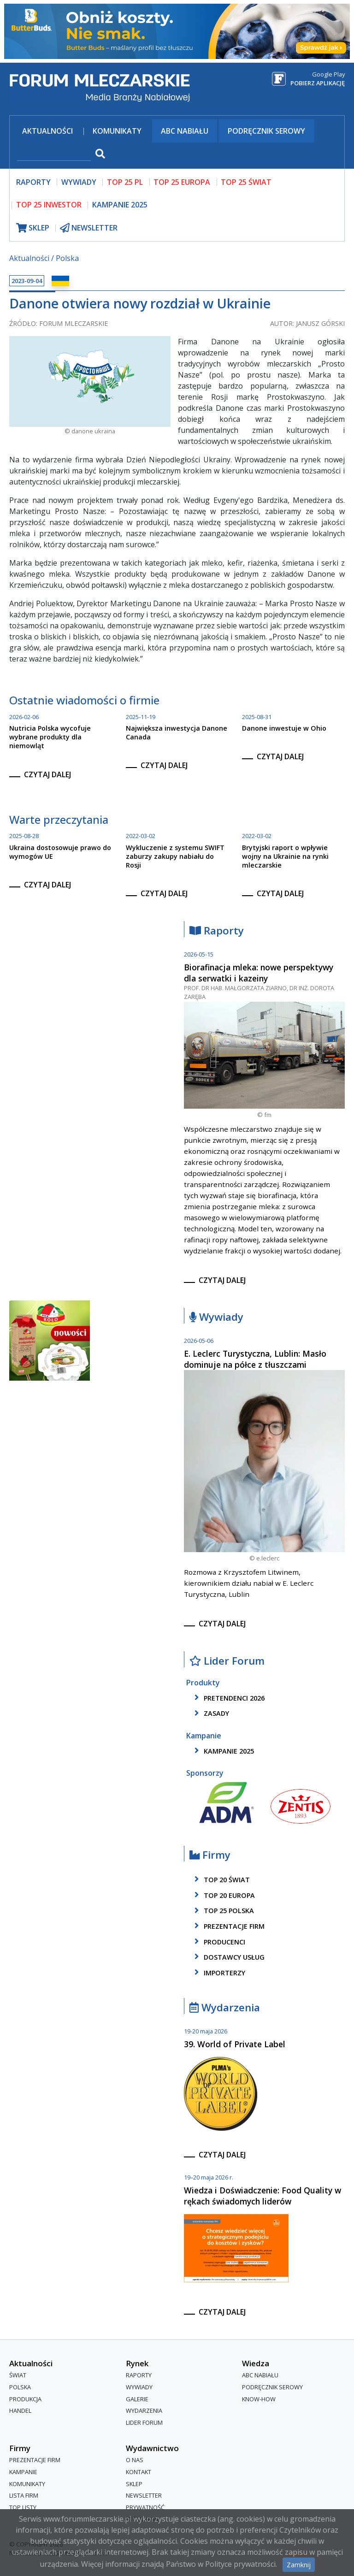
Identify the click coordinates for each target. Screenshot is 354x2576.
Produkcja (25, 2399)
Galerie (137, 2399)
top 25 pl (125, 182)
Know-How (259, 2399)
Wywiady (216, 1317)
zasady (210, 1713)
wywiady (78, 182)
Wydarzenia (224, 2008)
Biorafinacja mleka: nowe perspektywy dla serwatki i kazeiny (258, 973)
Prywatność (145, 2507)
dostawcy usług (228, 1957)
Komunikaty (117, 131)
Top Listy (22, 2507)
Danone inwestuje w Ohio (284, 728)
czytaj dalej (47, 774)
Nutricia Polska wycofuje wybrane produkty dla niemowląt (50, 737)
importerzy (218, 1972)
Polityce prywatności (240, 2564)
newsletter (89, 228)
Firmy (209, 1855)
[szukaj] (54, 154)
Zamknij (299, 2564)
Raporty (216, 931)
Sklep (134, 2484)
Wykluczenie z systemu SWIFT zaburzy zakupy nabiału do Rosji (175, 856)
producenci (218, 1941)
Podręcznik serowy (266, 131)
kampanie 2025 (222, 1750)
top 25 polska (222, 1910)
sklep (32, 228)
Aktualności (47, 131)
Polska (67, 258)
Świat (17, 2375)
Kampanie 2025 (120, 205)
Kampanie (23, 2472)
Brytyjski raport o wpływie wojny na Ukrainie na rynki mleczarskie (285, 856)
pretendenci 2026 (228, 1697)
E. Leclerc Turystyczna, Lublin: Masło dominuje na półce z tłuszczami (255, 1359)
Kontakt (138, 2472)
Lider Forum (227, 1661)
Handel (20, 2410)
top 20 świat (220, 1879)
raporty (33, 182)
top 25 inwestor (49, 205)
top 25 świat (246, 182)
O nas (134, 2460)
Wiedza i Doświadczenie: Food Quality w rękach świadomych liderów (262, 2196)
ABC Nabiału (184, 131)
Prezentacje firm (228, 1926)
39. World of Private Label (234, 2044)
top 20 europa (223, 1895)
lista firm (23, 2495)
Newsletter (144, 2495)
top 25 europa (181, 182)
